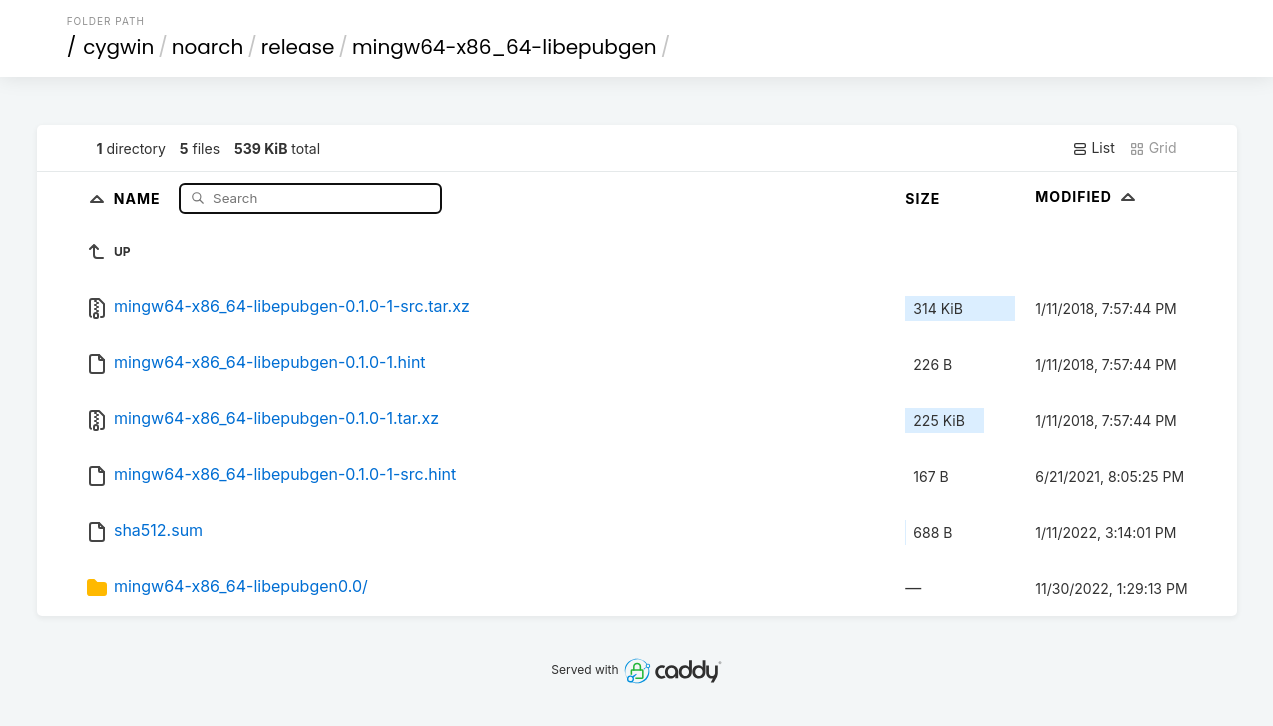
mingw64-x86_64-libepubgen (504, 47)
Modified (1087, 196)
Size (922, 198)
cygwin (118, 47)
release (298, 47)
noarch (208, 47)
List (1093, 148)
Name (139, 197)
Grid (1153, 148)
